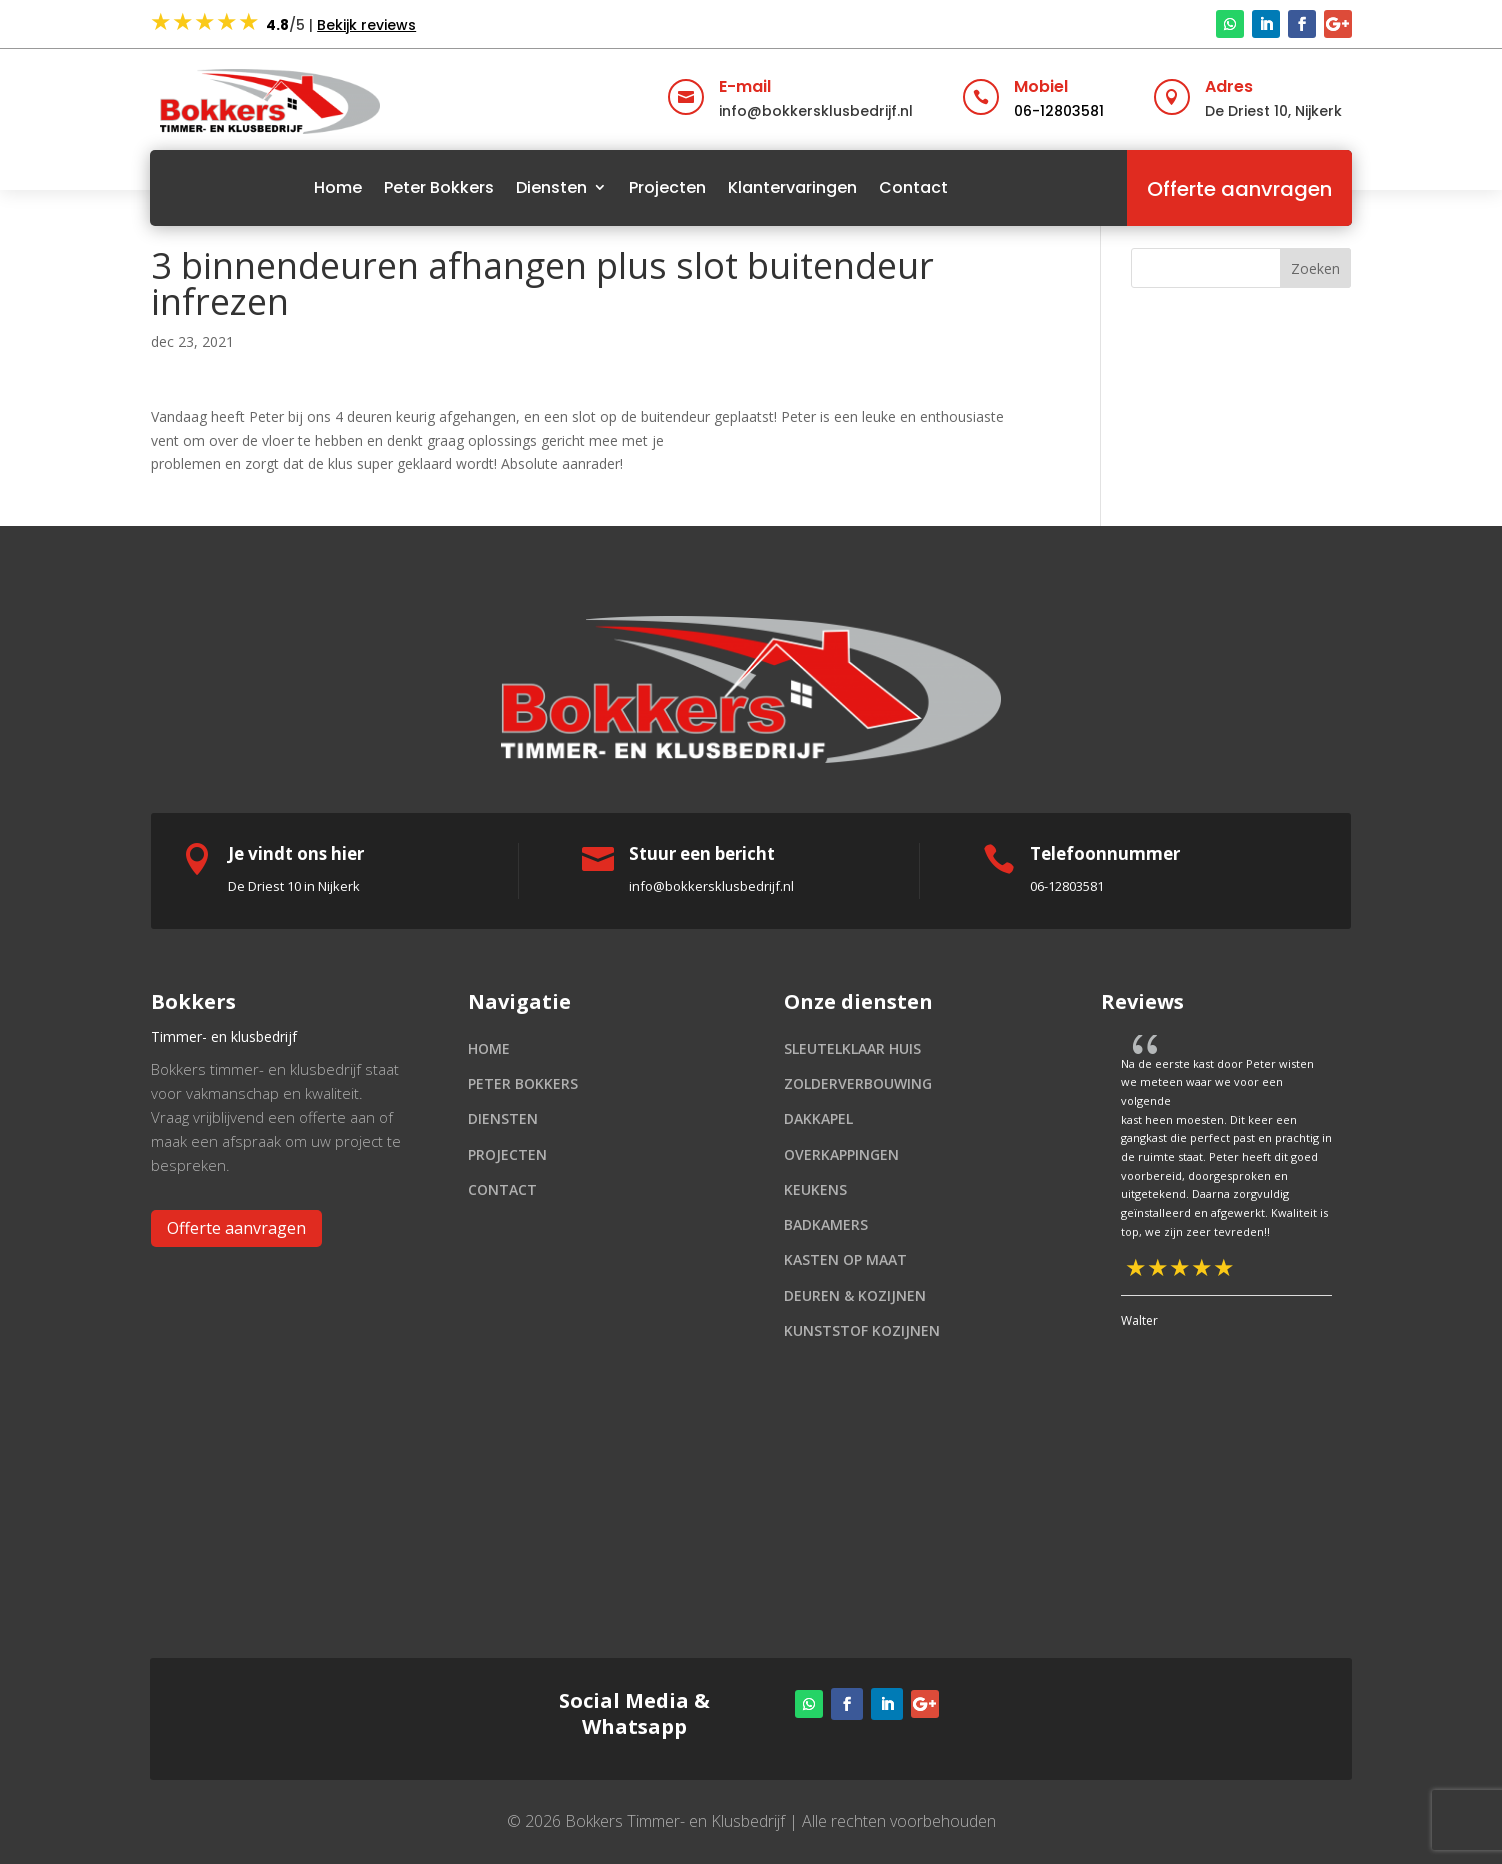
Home (338, 187)
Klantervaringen (792, 187)
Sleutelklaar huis (852, 1048)
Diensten (551, 187)
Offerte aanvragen (1239, 189)
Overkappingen (841, 1154)
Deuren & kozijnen (855, 1295)
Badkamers (826, 1224)
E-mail (745, 86)
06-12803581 (1059, 111)
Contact (913, 187)
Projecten (667, 187)
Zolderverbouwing (858, 1083)
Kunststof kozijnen (862, 1330)
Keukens (815, 1189)
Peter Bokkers (439, 187)
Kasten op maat (845, 1259)
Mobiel (1041, 86)
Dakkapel (818, 1118)
